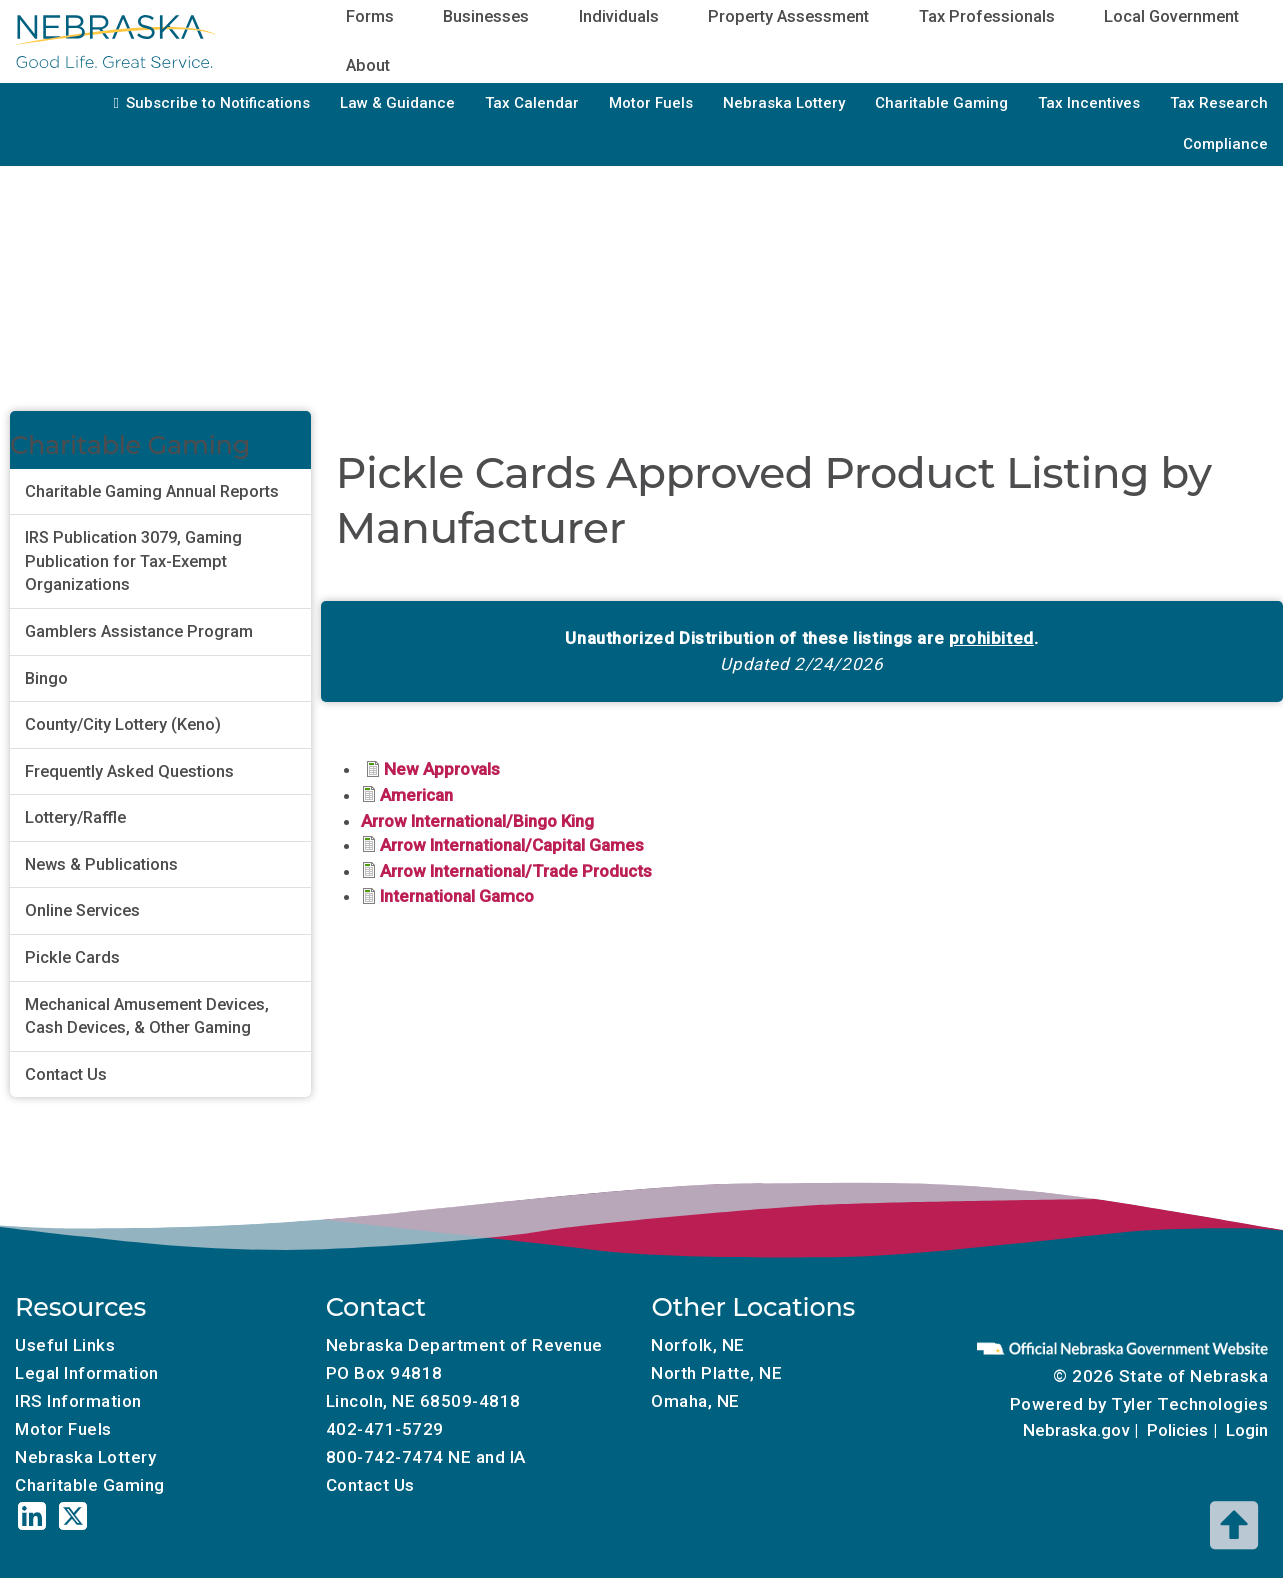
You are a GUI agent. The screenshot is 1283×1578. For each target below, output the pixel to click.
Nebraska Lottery (784, 103)
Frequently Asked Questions (129, 771)
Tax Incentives (1089, 103)
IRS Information (78, 1401)
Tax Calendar (532, 103)
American (416, 795)
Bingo (46, 678)
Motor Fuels (651, 103)
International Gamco (457, 896)
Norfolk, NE (698, 1345)
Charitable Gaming (941, 103)
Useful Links (65, 1345)
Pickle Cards (72, 957)
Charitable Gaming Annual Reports (152, 491)
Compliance (1225, 144)
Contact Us (66, 1074)
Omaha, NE (695, 1401)
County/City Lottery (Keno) (123, 724)
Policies (1177, 1430)
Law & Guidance (397, 103)
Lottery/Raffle (75, 817)
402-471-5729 (385, 1429)
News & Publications (101, 864)
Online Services (82, 910)
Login (1247, 1430)
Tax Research (1219, 103)
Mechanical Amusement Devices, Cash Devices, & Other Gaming (147, 1016)
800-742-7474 (385, 1457)
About (368, 65)
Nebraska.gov (1076, 1430)
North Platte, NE (716, 1373)
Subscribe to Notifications (218, 103)
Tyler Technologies (1189, 1404)
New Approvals (442, 769)
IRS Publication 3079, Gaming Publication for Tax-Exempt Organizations (133, 561)
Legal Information (87, 1373)
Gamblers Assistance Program (139, 631)
